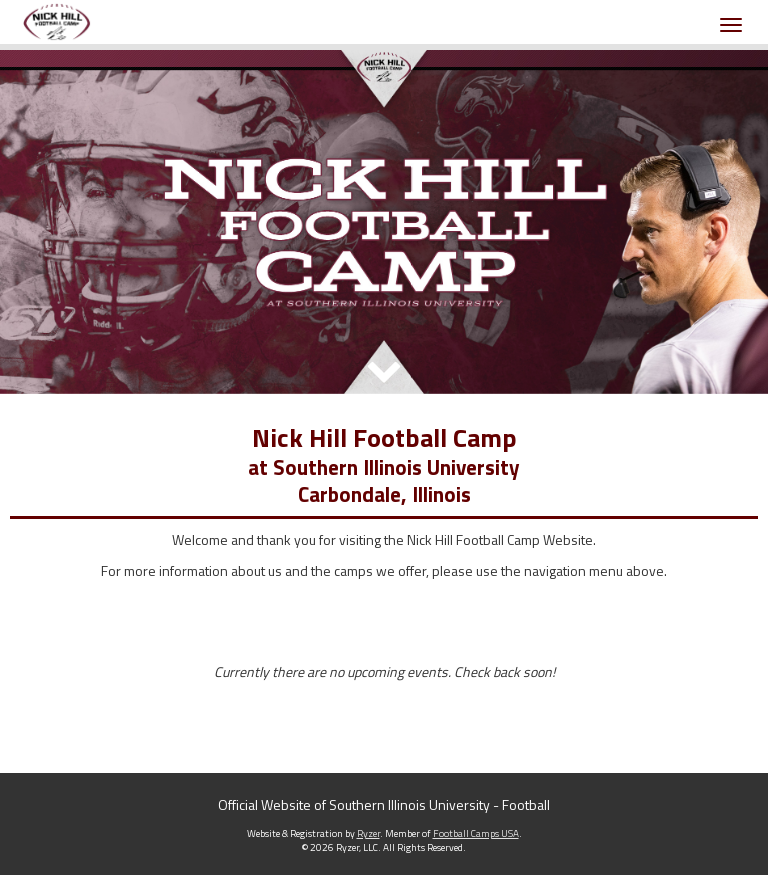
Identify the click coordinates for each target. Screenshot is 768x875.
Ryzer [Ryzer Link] (368, 833)
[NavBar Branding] (57, 22)
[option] (384, 222)
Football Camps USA (476, 833)
